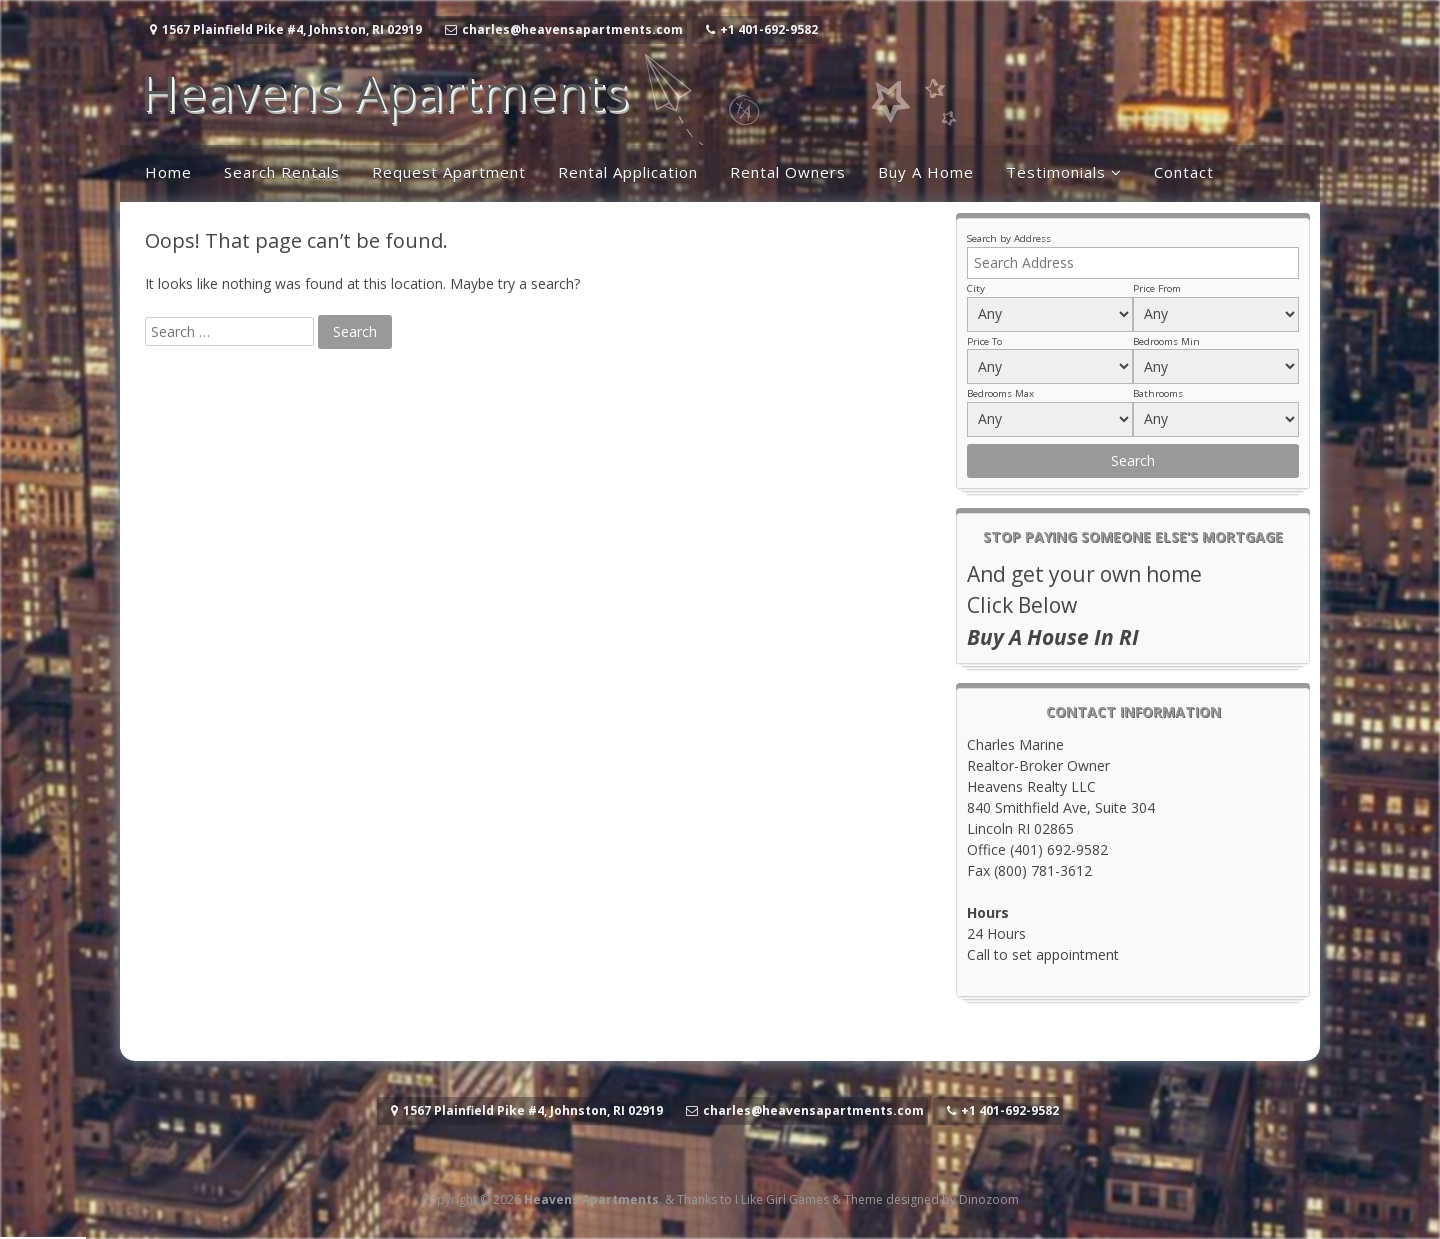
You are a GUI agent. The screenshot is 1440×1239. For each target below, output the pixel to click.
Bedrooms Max (1000, 393)
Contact (1184, 172)
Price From (1157, 288)
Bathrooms (1158, 393)
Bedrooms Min (1166, 341)
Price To (984, 341)
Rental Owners (788, 172)
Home (168, 172)
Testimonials (1056, 172)
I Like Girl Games (782, 1199)
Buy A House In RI (1053, 637)
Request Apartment (449, 172)
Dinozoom (989, 1199)
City (976, 288)
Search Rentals (282, 172)
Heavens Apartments (384, 92)
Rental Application (628, 172)
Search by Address (1009, 238)
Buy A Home (926, 172)
